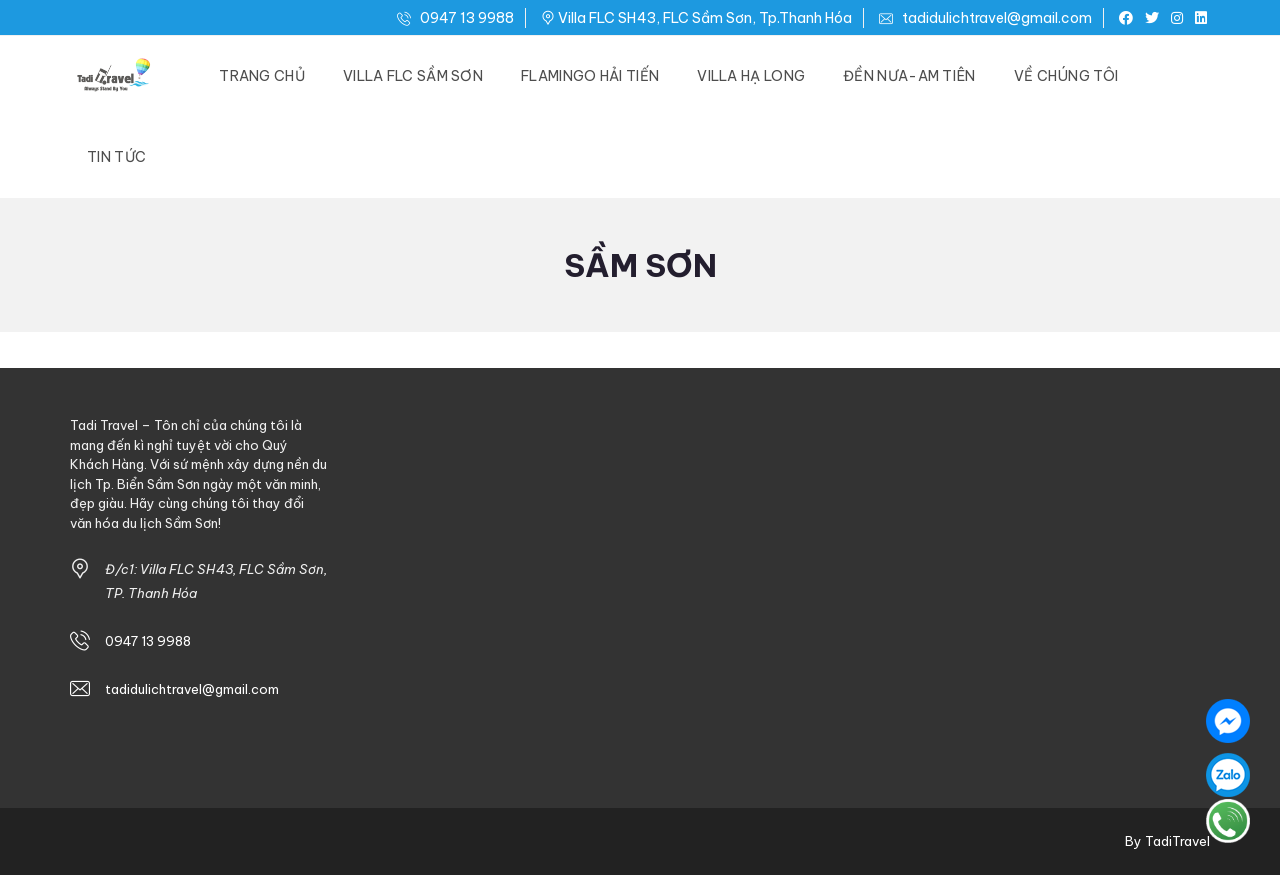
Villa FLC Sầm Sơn (413, 76)
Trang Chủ (262, 76)
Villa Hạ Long (751, 76)
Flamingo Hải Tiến (590, 76)
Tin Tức (116, 157)
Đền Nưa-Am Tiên (909, 76)
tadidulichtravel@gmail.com (985, 18)
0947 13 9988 (455, 18)
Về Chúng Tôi (1066, 76)
